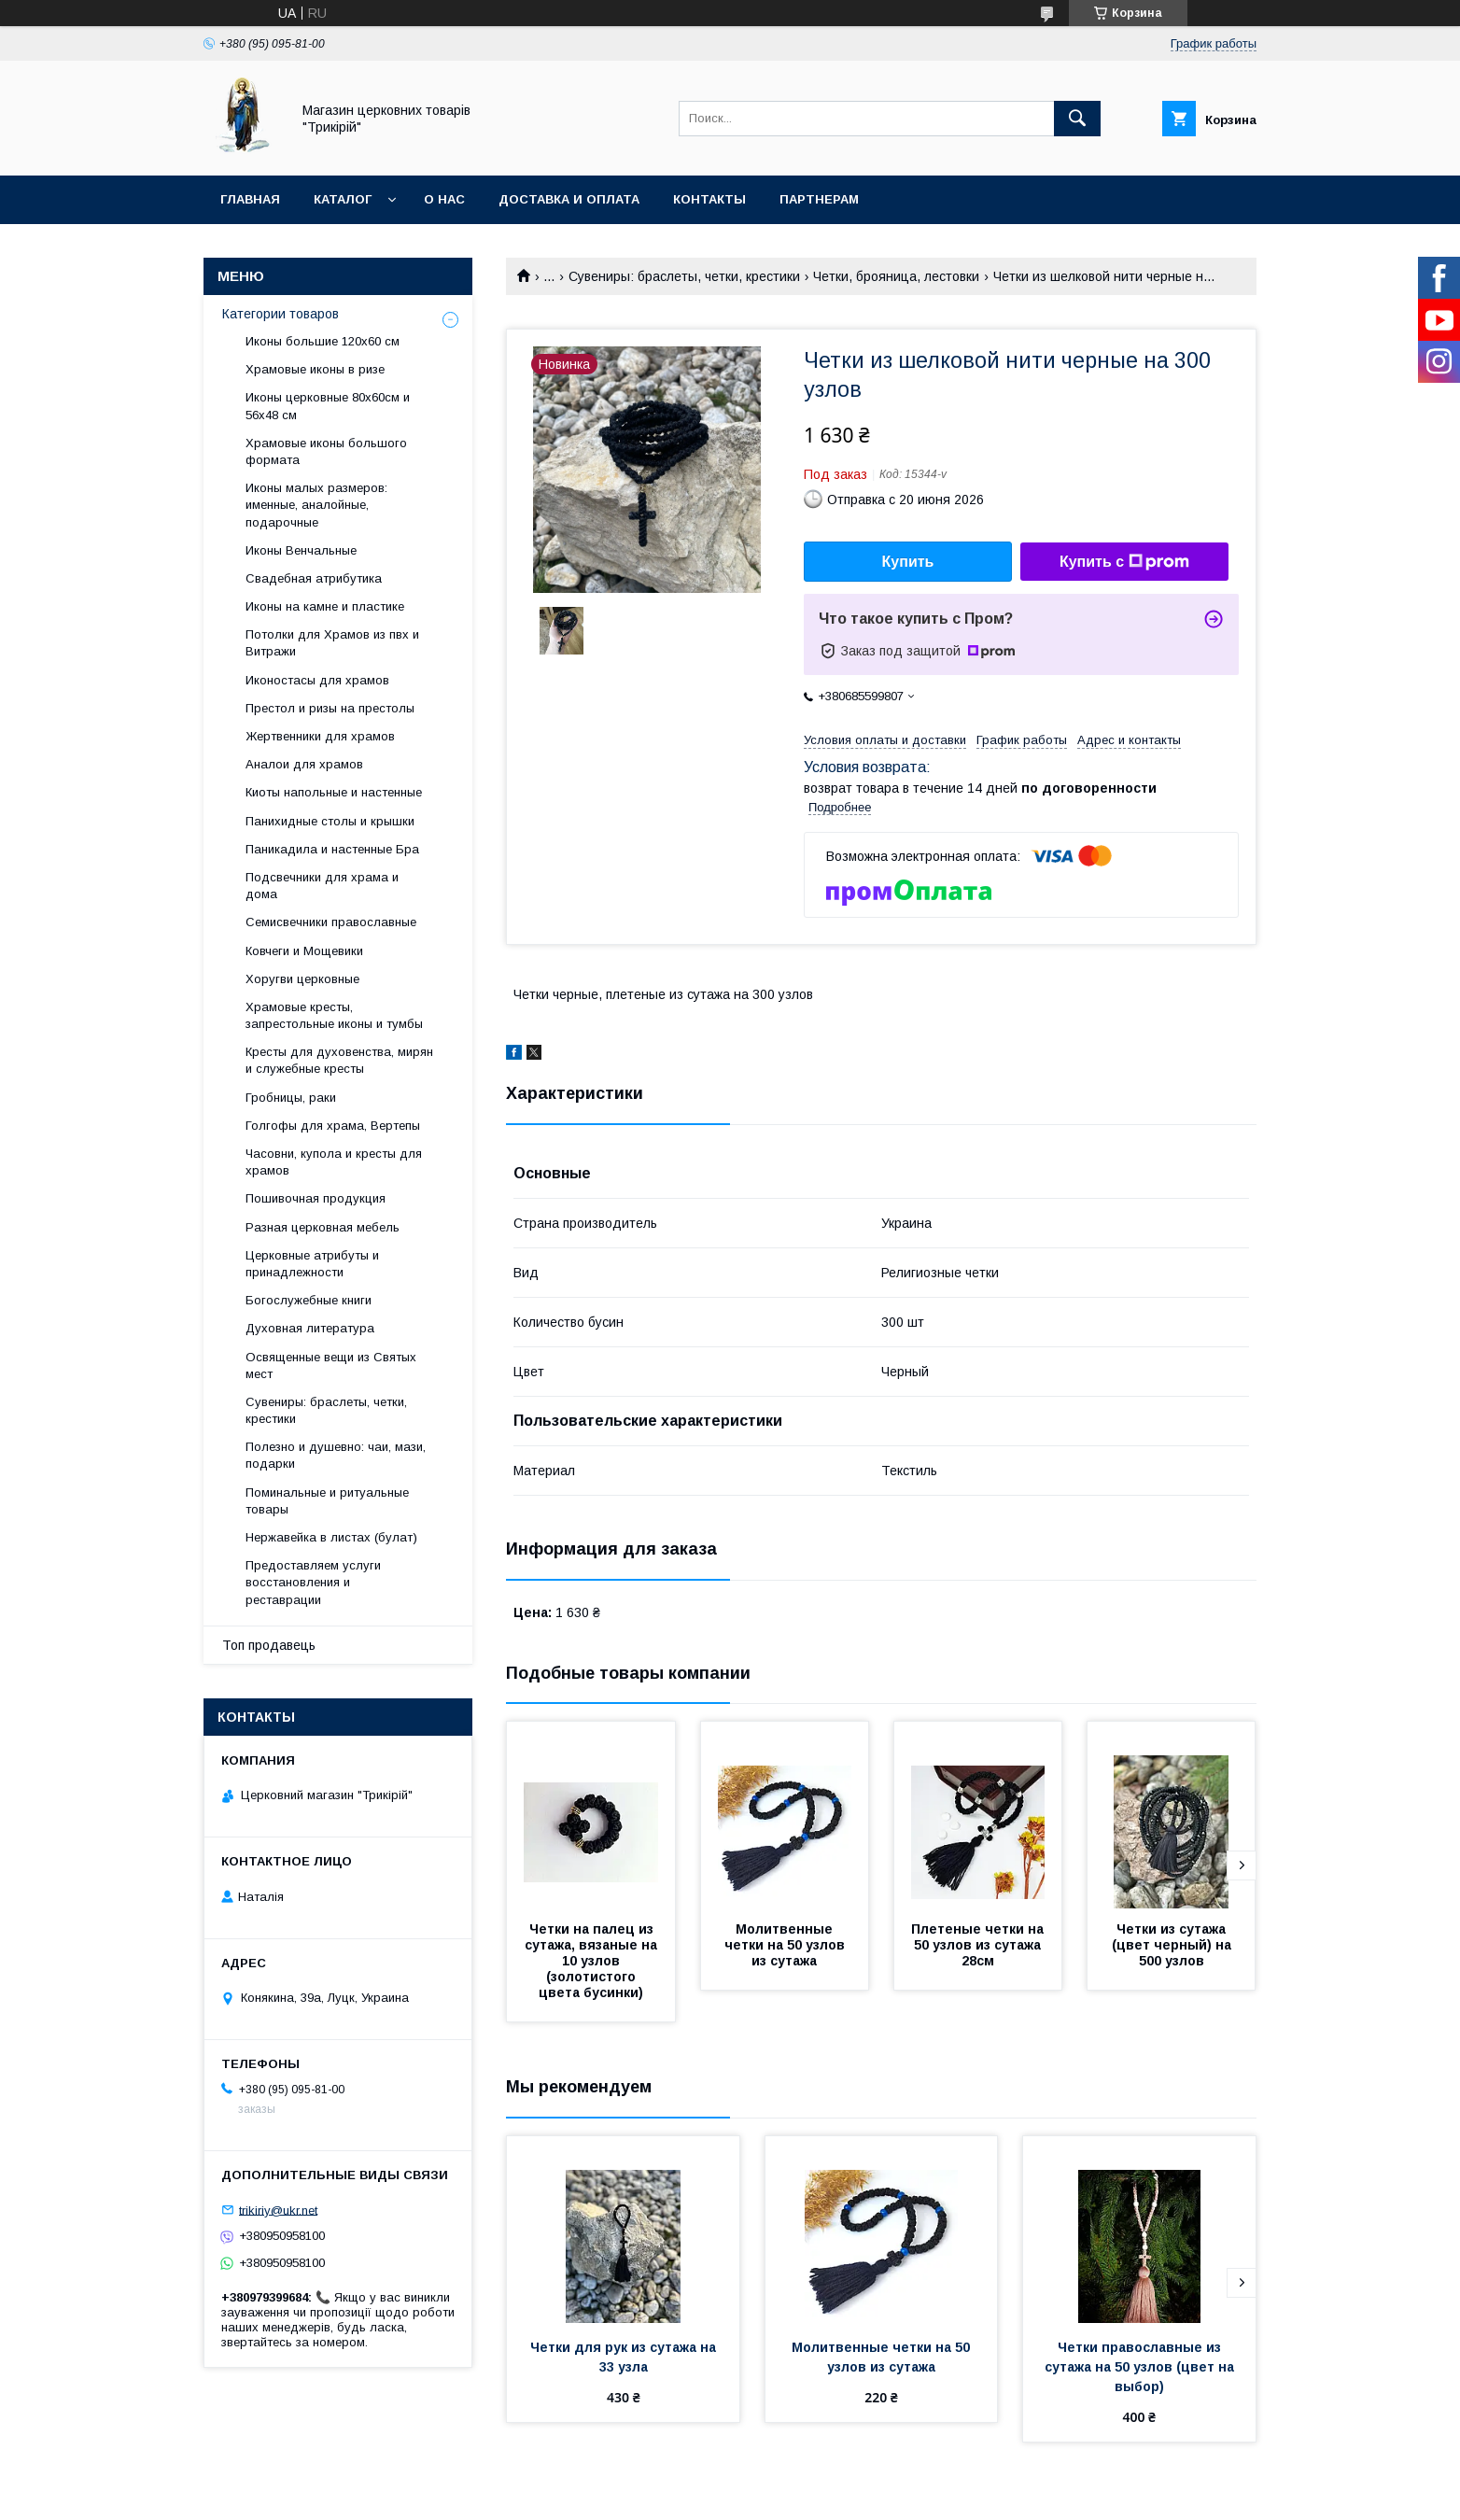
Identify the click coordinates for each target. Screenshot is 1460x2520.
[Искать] (1077, 118)
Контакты (709, 199)
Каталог (343, 199)
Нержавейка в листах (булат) (331, 1537)
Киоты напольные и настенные (334, 792)
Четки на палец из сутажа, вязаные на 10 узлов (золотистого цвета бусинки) (593, 1961)
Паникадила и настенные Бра (332, 849)
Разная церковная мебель (323, 1227)
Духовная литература (310, 1328)
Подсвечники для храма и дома (322, 885)
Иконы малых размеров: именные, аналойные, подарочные (316, 504)
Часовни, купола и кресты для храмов (334, 1162)
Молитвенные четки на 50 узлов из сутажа (786, 1945)
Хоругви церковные (302, 979)
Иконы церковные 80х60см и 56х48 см (328, 405)
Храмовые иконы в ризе (315, 369)
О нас (444, 199)
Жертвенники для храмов (320, 736)
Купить (908, 562)
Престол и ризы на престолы (330, 708)
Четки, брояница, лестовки (896, 276)
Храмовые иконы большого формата (326, 451)
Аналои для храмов (304, 764)
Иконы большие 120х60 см (323, 341)
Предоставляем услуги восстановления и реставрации (313, 1582)
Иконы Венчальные (301, 550)
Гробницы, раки (291, 1098)
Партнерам (819, 199)
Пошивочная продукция (316, 1198)
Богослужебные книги (309, 1300)
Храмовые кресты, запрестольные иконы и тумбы (334, 1015)
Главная (250, 199)
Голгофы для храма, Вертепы (333, 1126)
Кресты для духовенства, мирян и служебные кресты (339, 1060)
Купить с (1124, 562)
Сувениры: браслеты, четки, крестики (684, 276)
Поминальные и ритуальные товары (327, 1500)
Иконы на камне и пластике (325, 606)
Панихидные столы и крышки (330, 821)
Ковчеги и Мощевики (304, 951)
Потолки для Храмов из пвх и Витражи (332, 642)
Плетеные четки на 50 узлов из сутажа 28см (979, 1945)
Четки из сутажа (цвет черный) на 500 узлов (1173, 1945)
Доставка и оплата (568, 199)
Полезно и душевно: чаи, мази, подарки (336, 1455)
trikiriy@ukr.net (278, 2210)
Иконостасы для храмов (317, 680)
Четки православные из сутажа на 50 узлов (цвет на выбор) (1141, 2367)
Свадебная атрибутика (314, 578)
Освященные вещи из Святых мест (331, 1365)
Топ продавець (269, 1645)
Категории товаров (280, 313)
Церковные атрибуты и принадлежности (312, 1263)
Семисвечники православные (331, 922)
